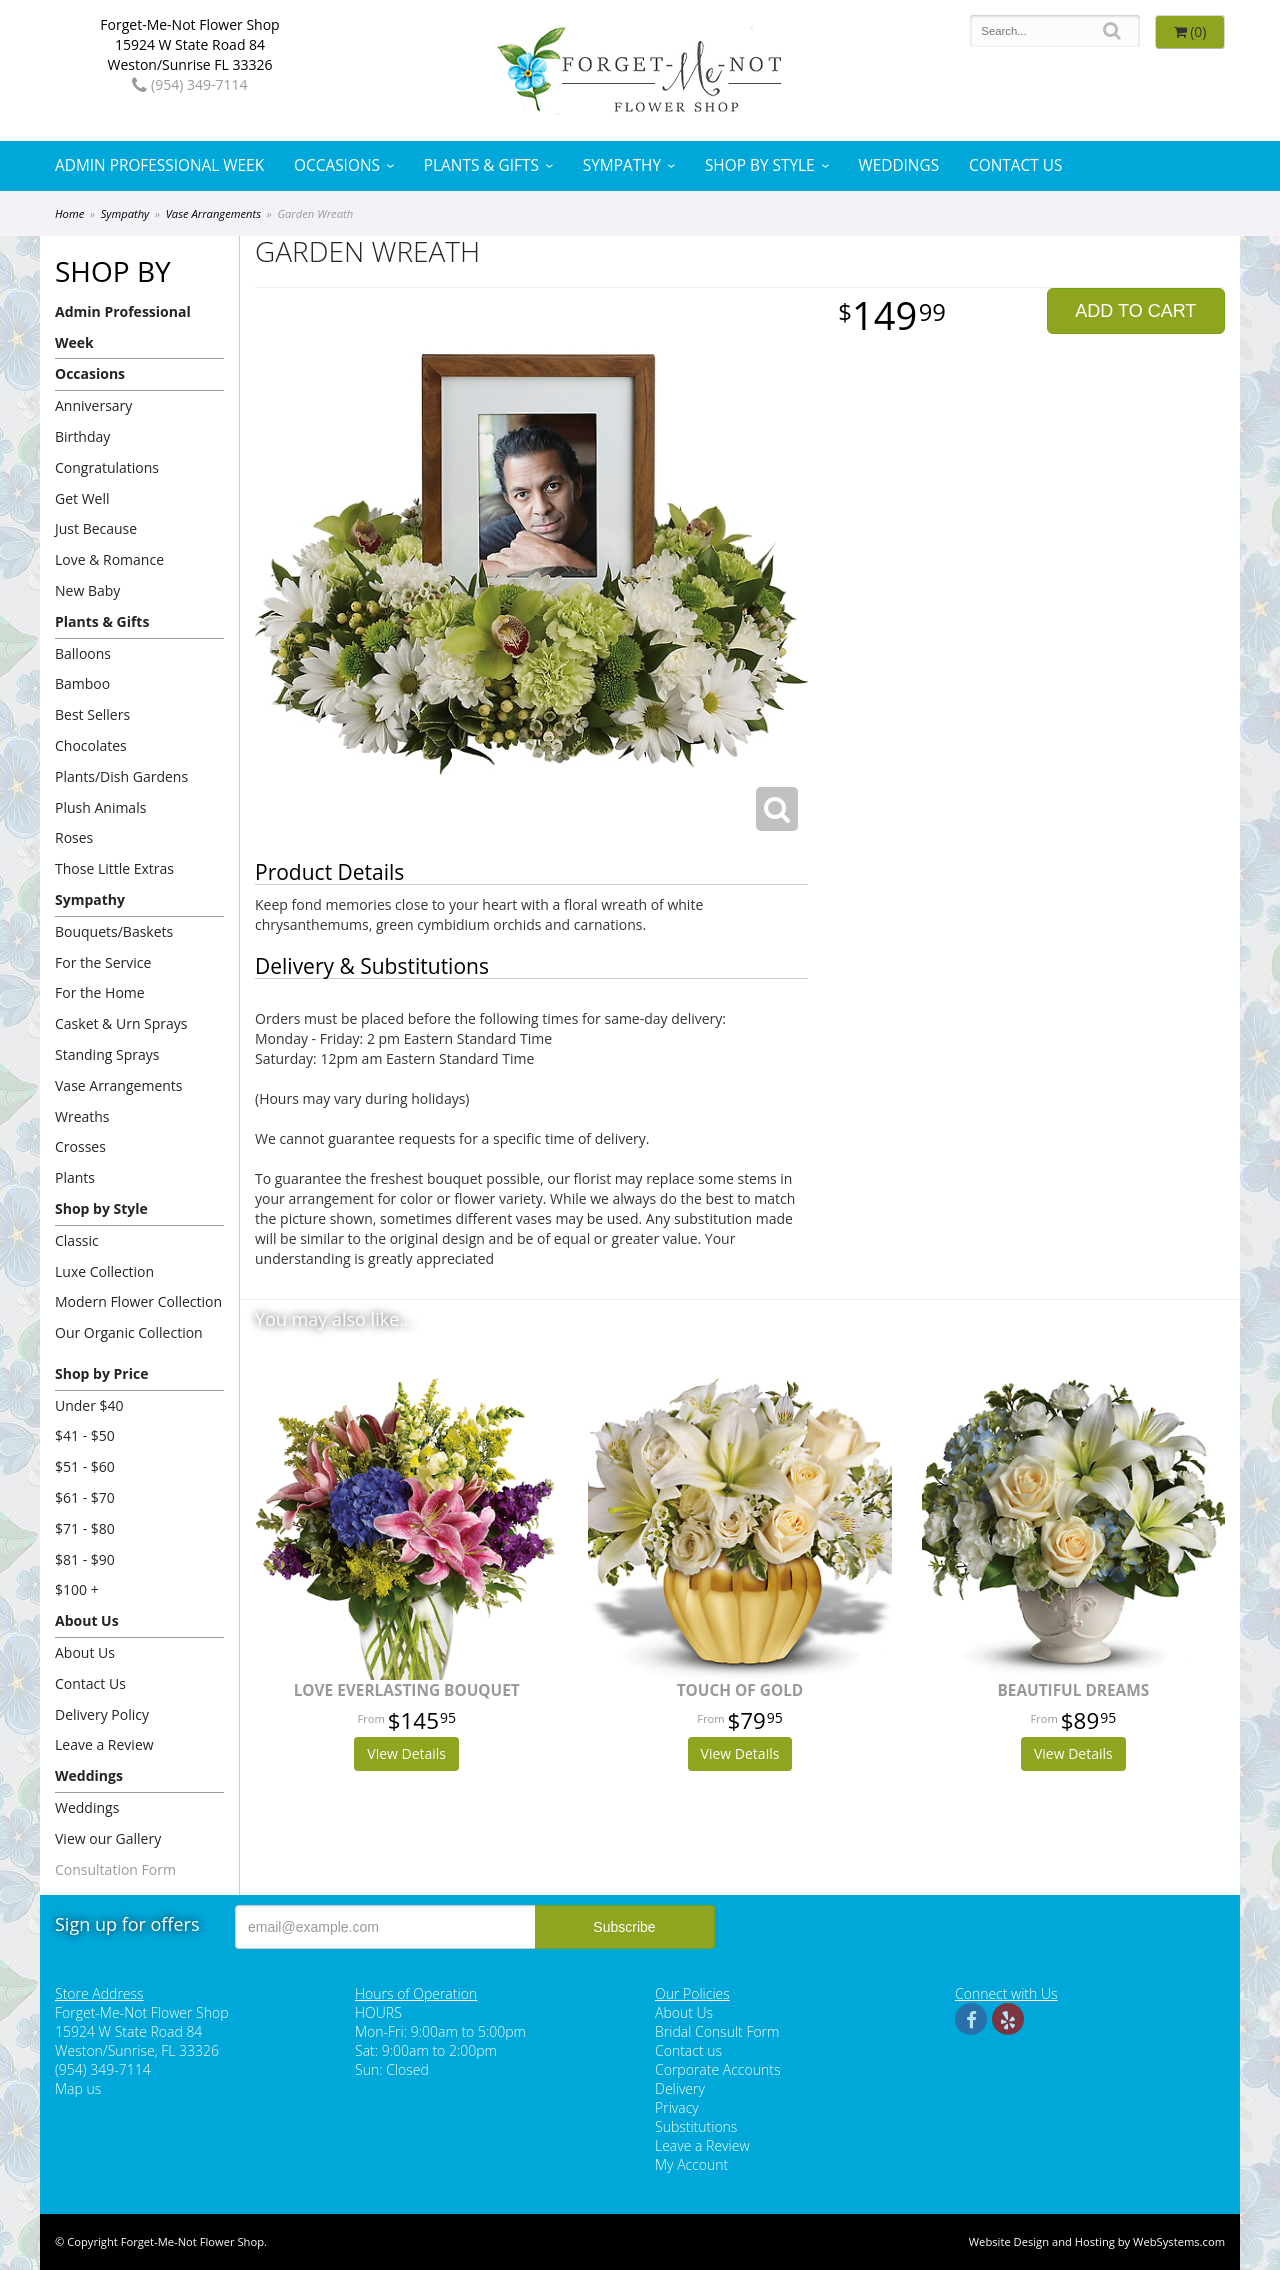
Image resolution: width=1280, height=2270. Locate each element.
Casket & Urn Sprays (121, 1023)
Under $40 (89, 1405)
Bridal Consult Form (717, 2031)
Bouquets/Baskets (114, 931)
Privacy (677, 2107)
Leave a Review (104, 1744)
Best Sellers (92, 714)
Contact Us (1015, 165)
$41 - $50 (85, 1435)
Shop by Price (101, 1373)
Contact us (688, 2050)
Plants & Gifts (481, 165)
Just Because (96, 528)
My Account (691, 2164)
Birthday (82, 436)
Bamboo (82, 683)
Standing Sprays (107, 1054)
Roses (74, 837)
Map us (78, 2088)
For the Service (103, 962)
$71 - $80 (85, 1528)
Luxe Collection (104, 1271)
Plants (75, 1177)
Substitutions (696, 2126)
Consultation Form (115, 1869)
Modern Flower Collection (138, 1301)
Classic (77, 1240)
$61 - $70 (85, 1497)
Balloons (83, 653)
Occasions (337, 165)
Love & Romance (109, 559)
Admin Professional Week (159, 165)
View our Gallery (108, 1838)
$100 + (77, 1589)
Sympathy (622, 165)
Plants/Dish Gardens (121, 776)
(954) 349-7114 (189, 84)
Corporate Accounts (717, 2069)
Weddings (898, 165)
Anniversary (93, 405)
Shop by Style (760, 165)
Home (69, 213)
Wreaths (82, 1116)
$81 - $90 (85, 1559)
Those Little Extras (114, 868)
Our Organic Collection (129, 1332)
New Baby (87, 590)
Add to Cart (1135, 311)
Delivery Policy (102, 1714)
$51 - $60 (85, 1466)
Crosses (80, 1146)
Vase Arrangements (213, 213)
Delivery (680, 2088)
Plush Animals (100, 807)
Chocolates (91, 745)
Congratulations (107, 467)
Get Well (82, 498)
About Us (87, 1620)
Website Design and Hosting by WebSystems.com (1097, 2241)
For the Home (100, 992)
